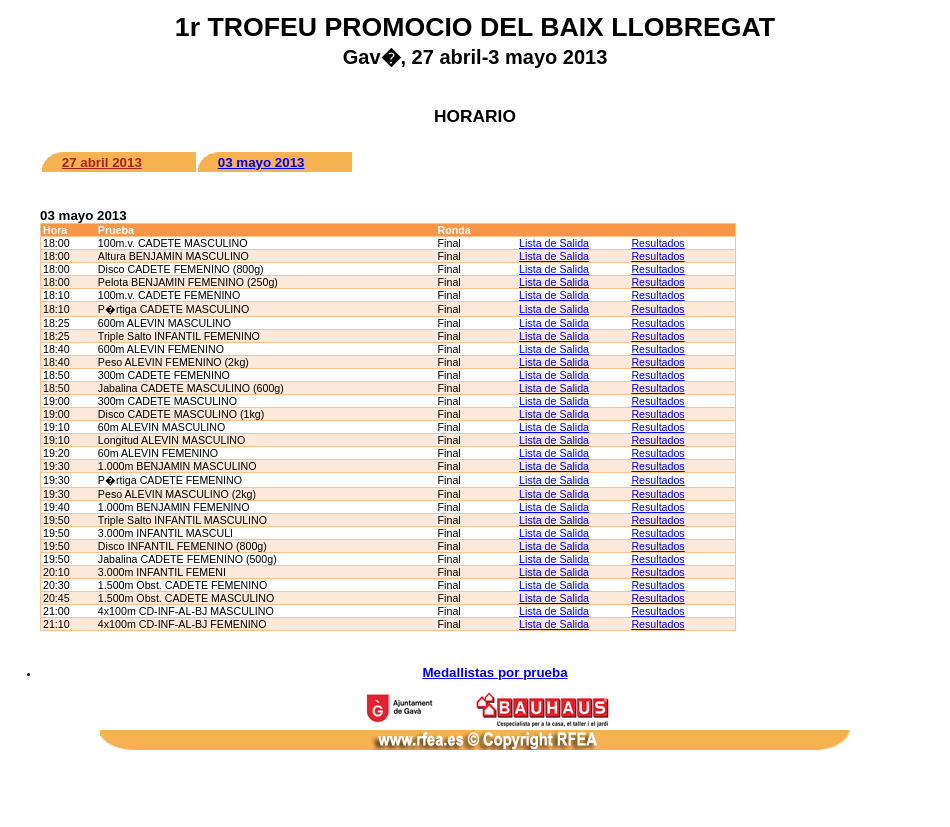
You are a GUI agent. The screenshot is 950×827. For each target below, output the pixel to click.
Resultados (657, 243)
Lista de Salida (554, 243)
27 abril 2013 (102, 162)
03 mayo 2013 (261, 162)
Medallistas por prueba (494, 672)
